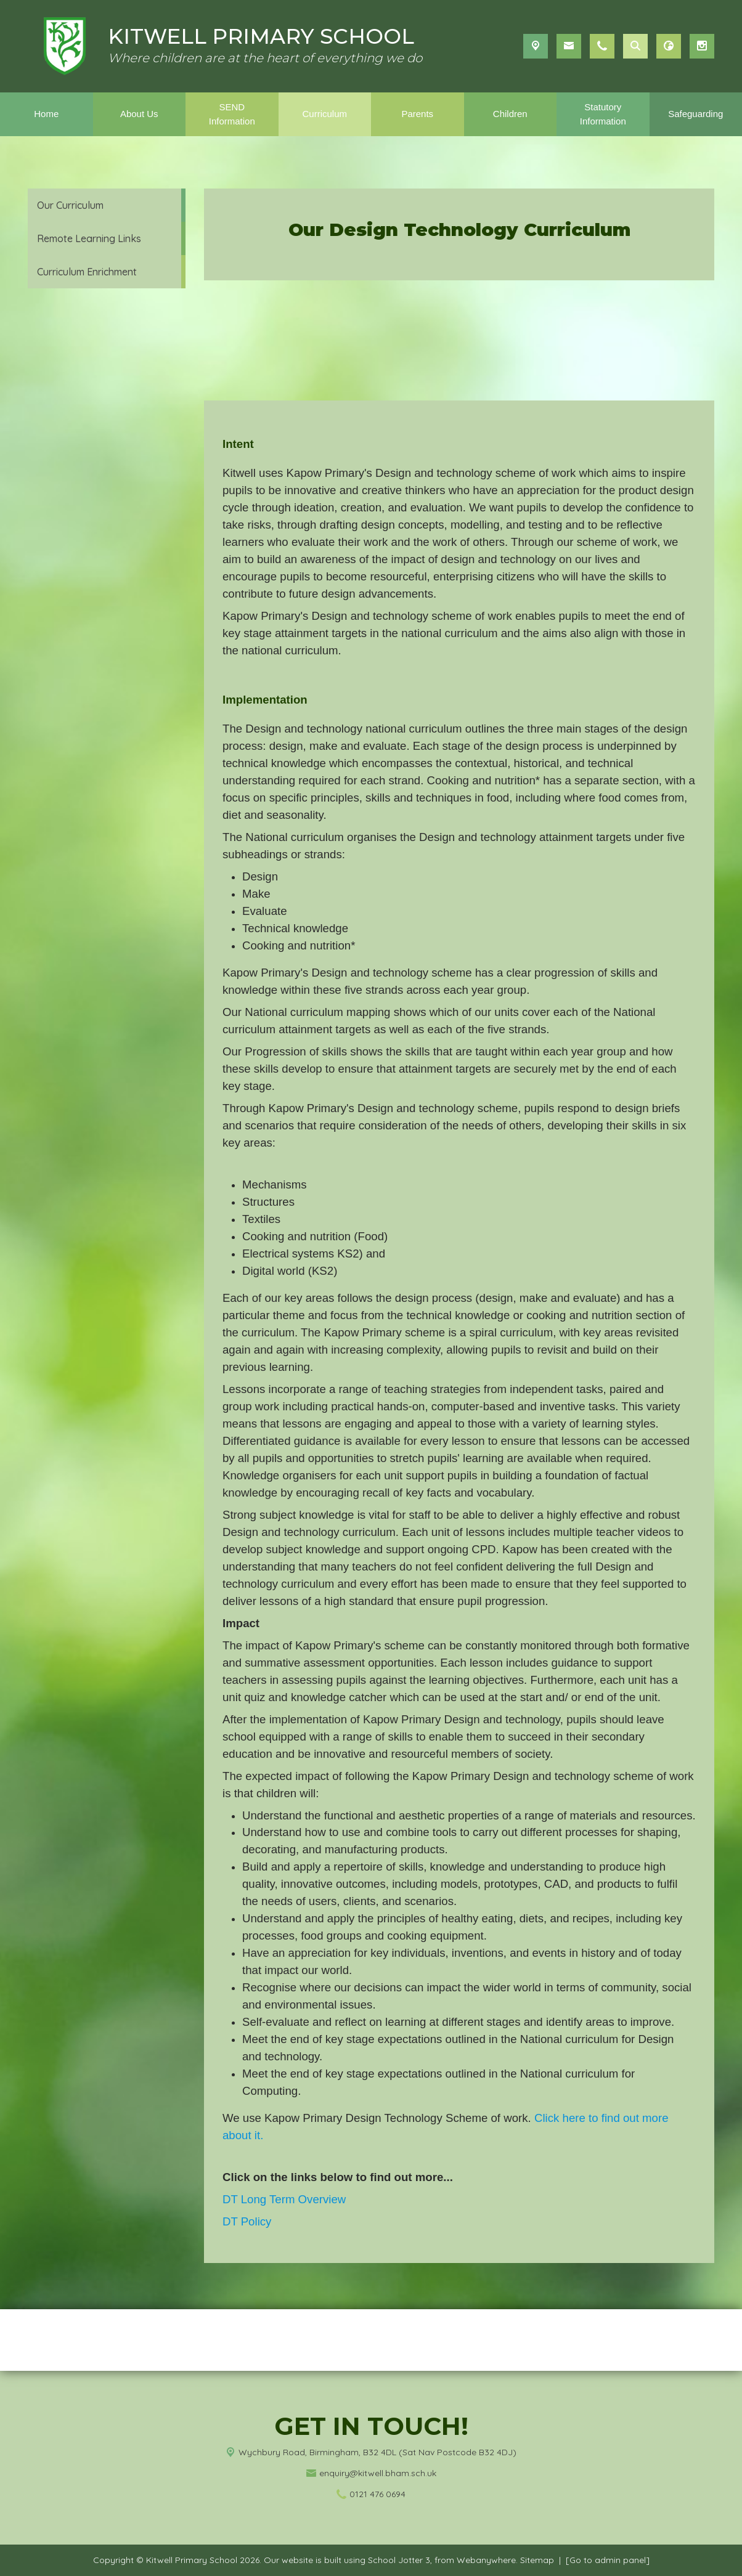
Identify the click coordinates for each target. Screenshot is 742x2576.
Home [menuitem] (46, 113)
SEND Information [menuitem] (232, 114)
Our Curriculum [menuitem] (70, 205)
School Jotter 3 (399, 2560)
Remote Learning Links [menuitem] (89, 238)
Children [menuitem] (510, 113)
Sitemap (537, 2560)
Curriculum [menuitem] (324, 113)
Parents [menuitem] (417, 113)
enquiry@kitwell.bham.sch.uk (377, 2473)
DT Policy (246, 2221)
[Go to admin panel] (608, 2560)
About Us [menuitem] (139, 113)
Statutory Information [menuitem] (603, 114)
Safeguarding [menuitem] (695, 113)
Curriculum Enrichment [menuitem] (87, 272)
